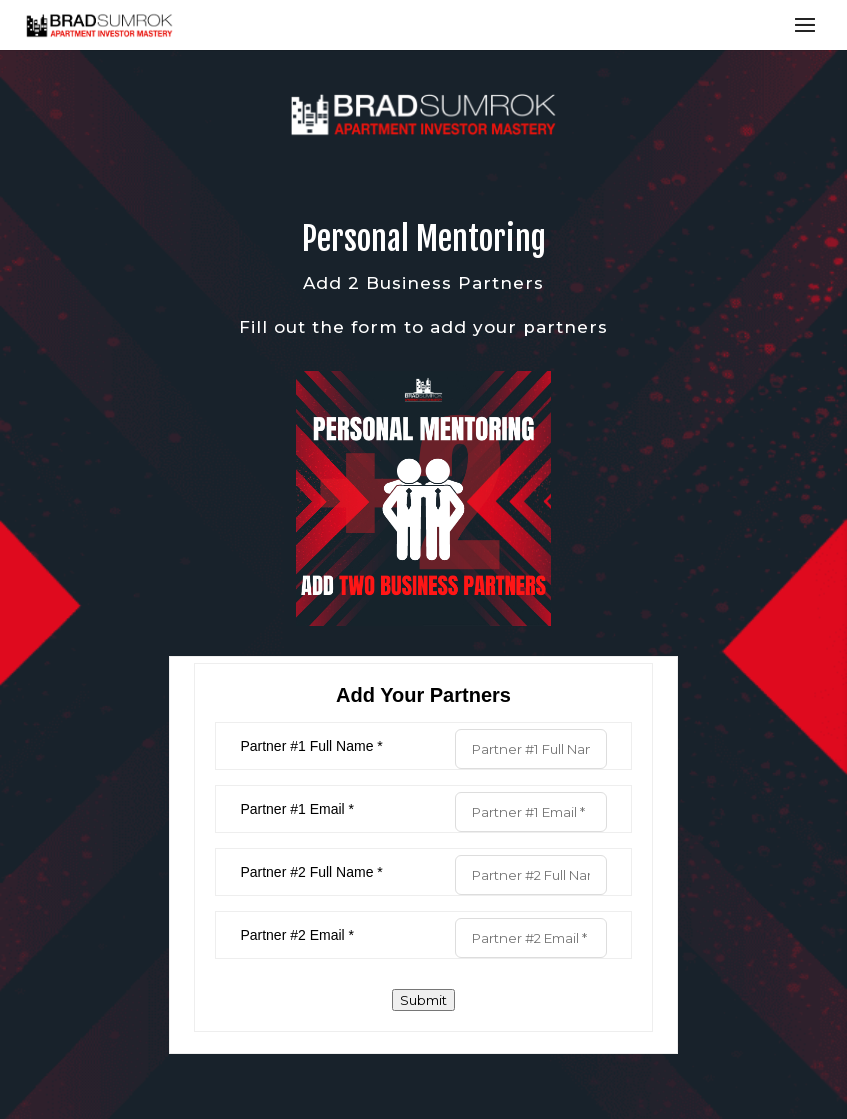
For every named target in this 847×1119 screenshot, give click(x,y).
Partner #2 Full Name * (311, 872)
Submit (423, 1000)
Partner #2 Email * (297, 935)
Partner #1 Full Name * (311, 746)
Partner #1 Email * (297, 809)
